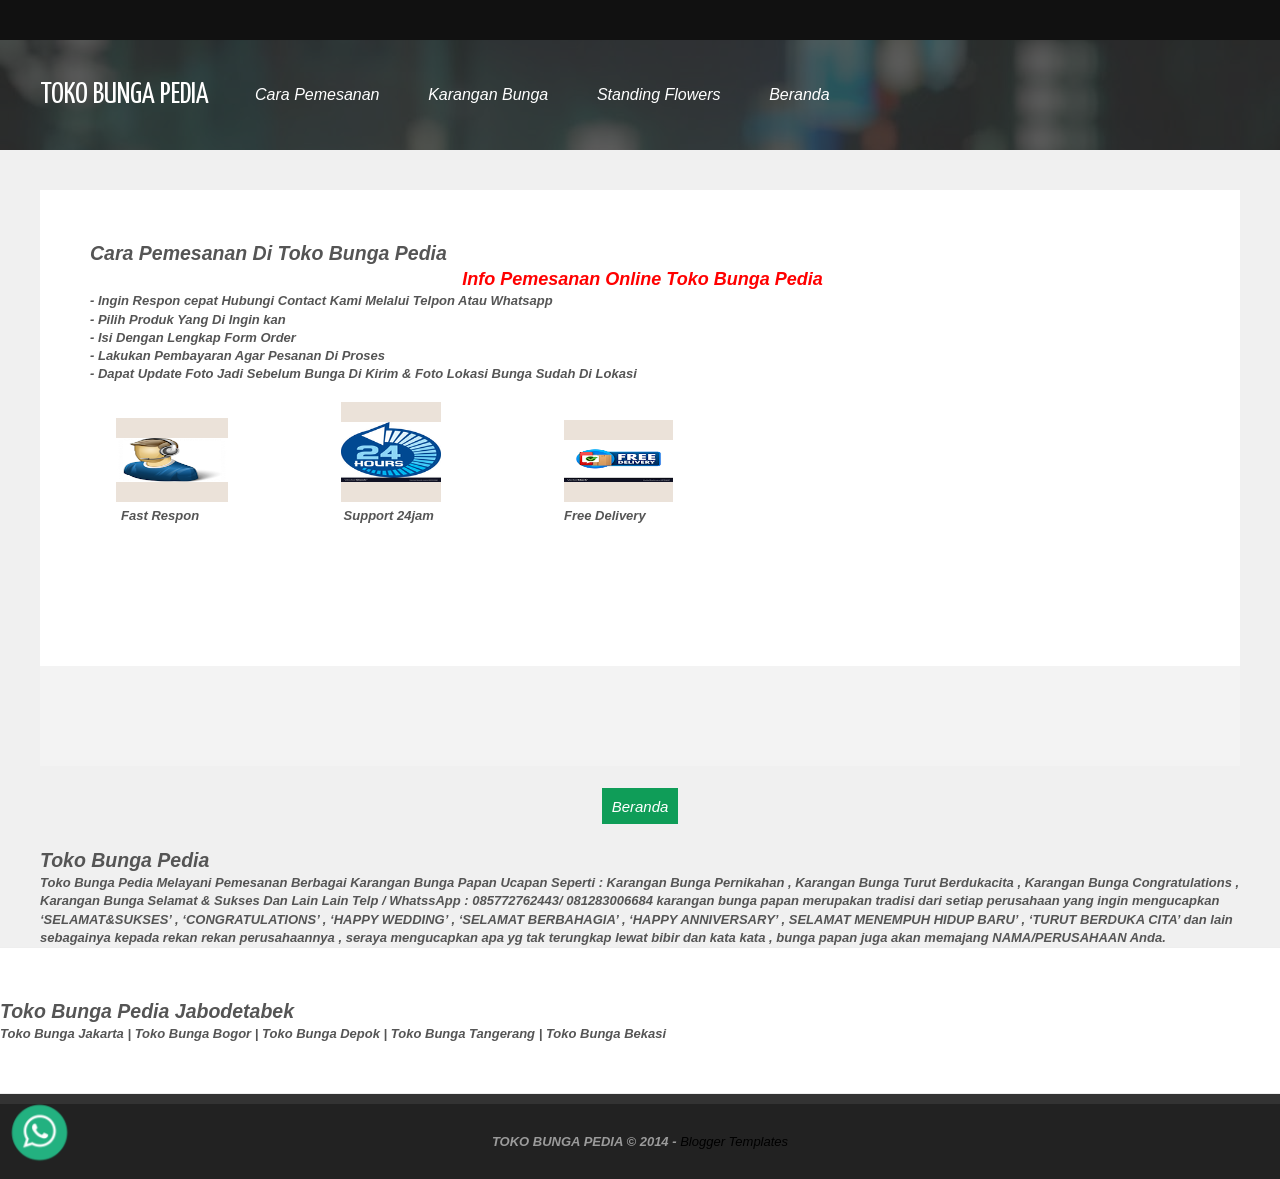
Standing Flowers (659, 94)
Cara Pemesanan (317, 94)
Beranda (799, 94)
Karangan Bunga (488, 94)
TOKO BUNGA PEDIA (124, 95)
